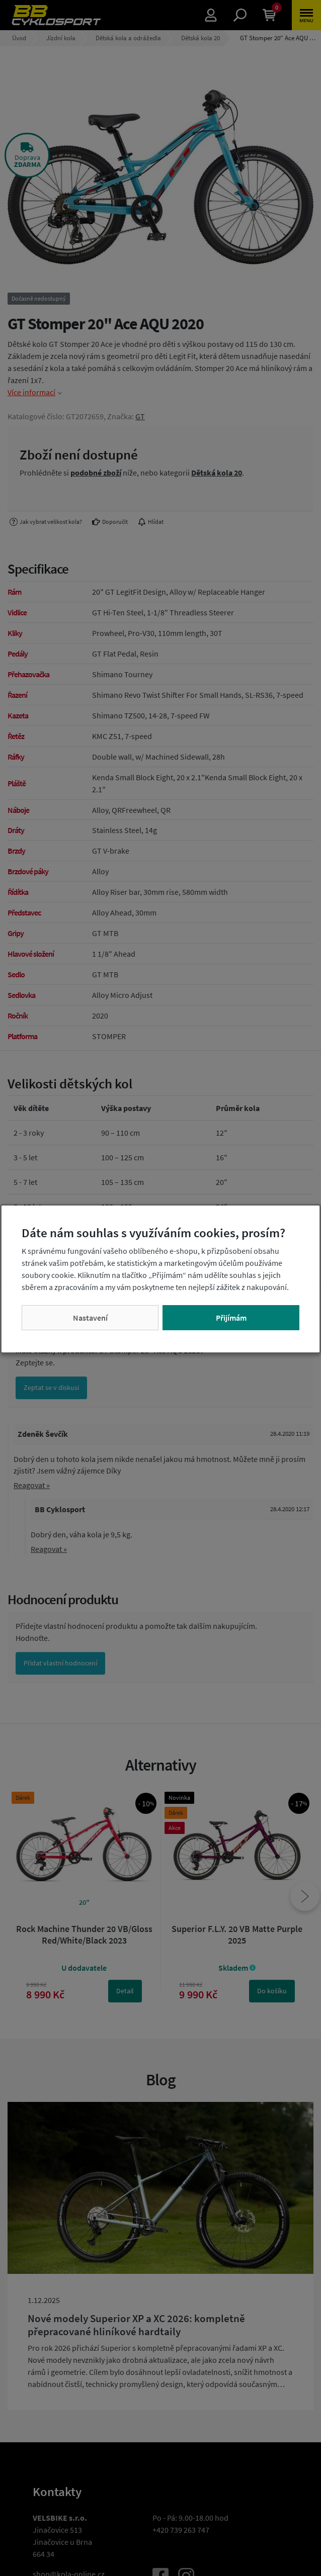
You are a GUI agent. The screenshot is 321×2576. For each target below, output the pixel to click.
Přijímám (231, 1318)
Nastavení (90, 1318)
